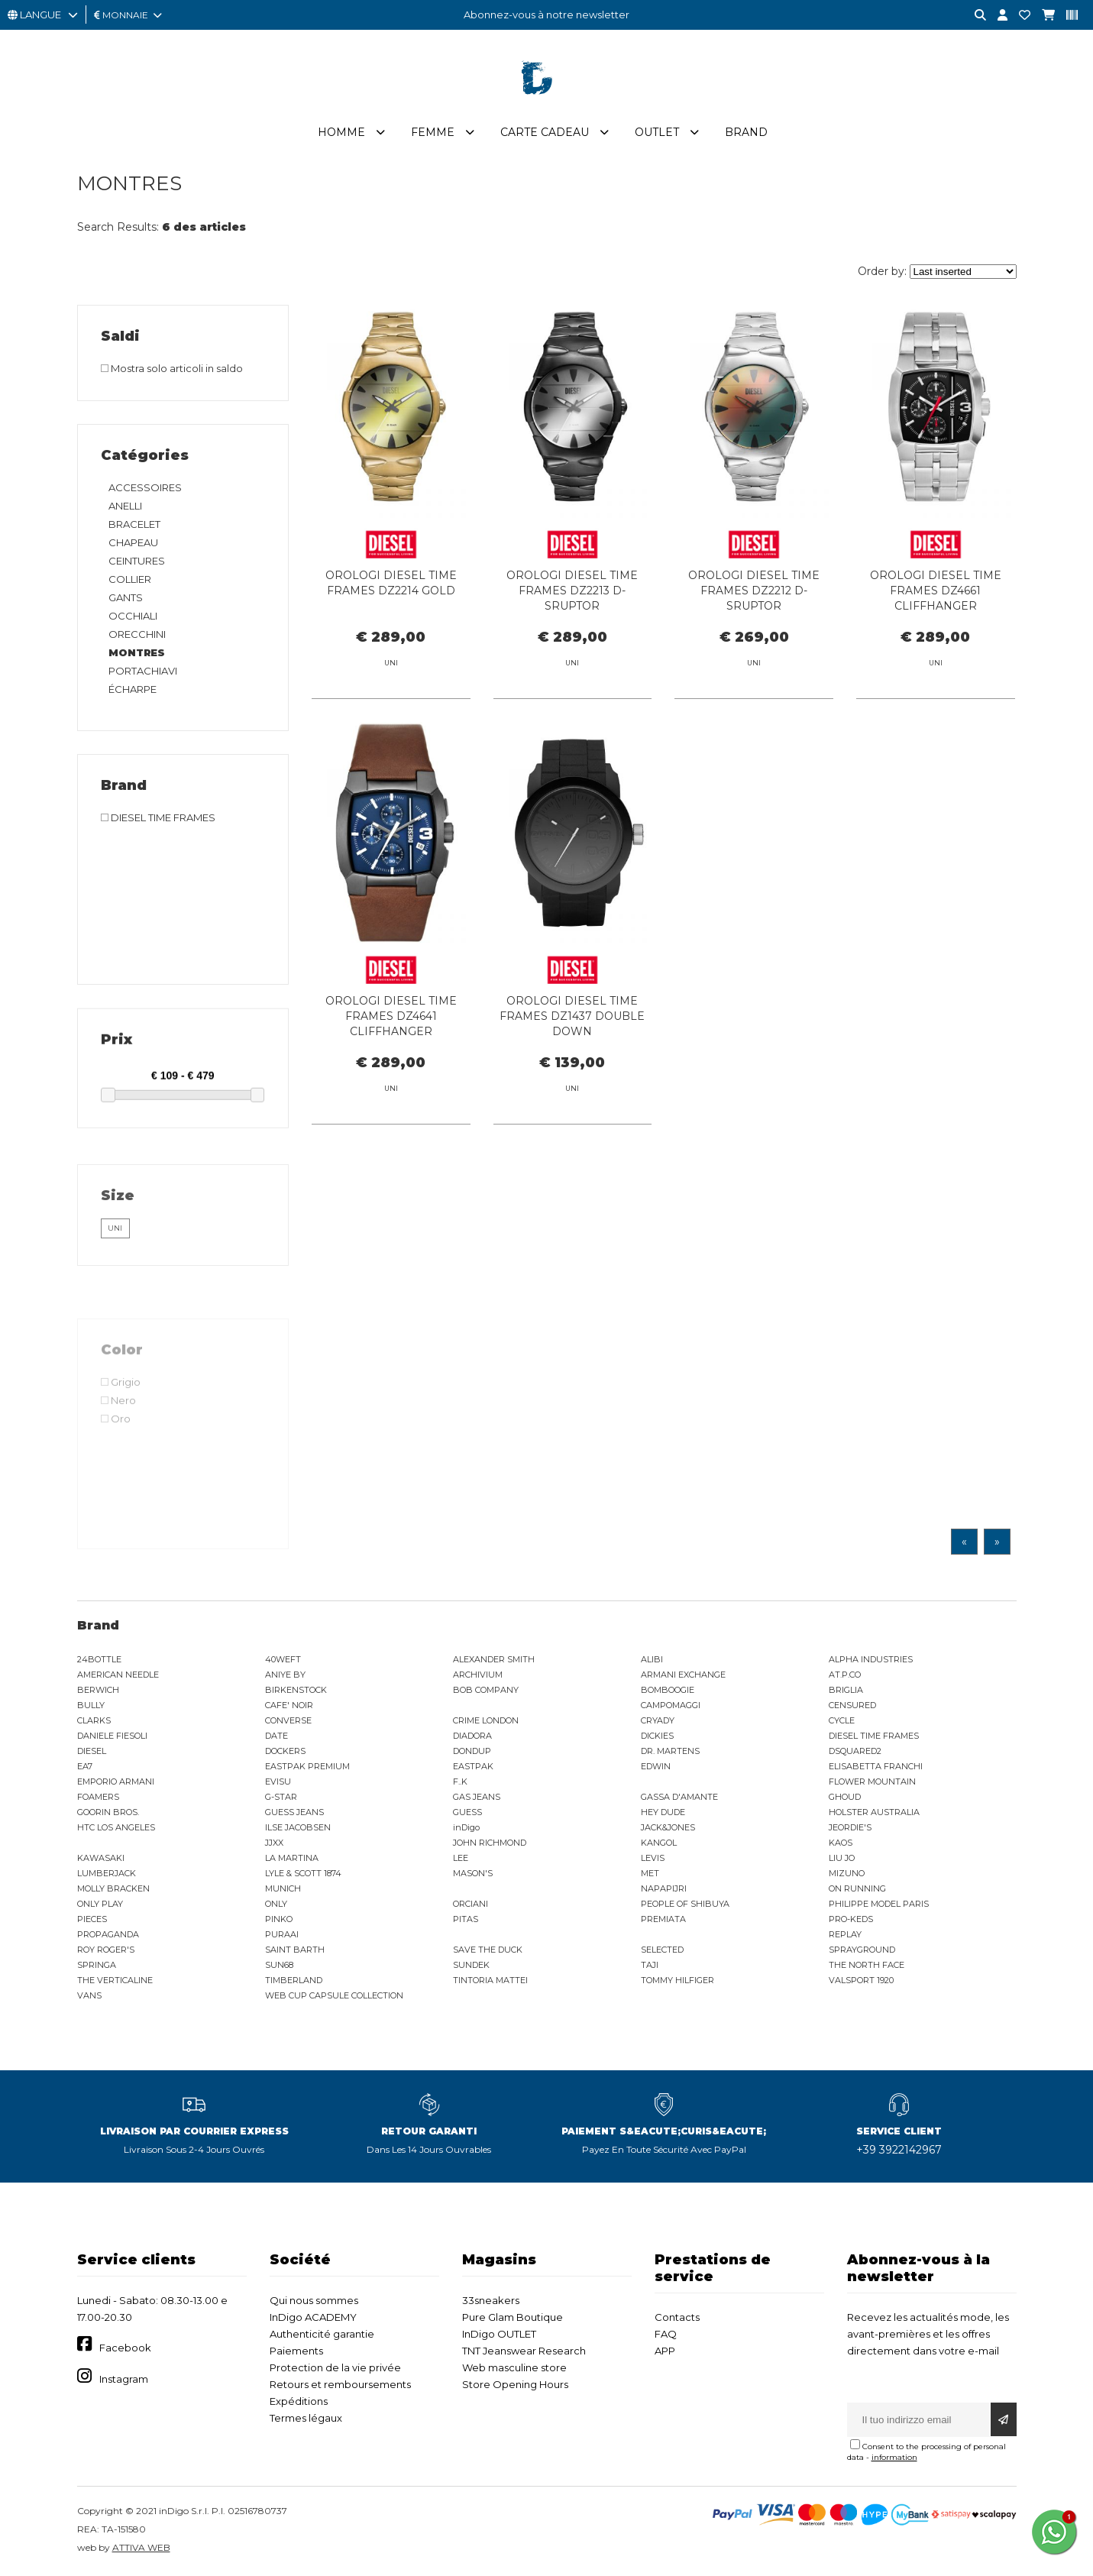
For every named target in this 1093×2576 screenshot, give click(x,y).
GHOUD (845, 1796)
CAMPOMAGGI (670, 1705)
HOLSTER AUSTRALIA (874, 1812)
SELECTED (662, 1949)
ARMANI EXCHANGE (683, 1674)
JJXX (274, 1842)
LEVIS (653, 1858)
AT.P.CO (845, 1674)
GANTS (125, 597)
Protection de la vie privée (335, 2367)
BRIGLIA (846, 1689)
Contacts (677, 2317)
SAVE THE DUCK (487, 1949)
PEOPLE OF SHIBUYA (685, 1903)
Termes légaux (306, 2418)
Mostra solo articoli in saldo (172, 368)
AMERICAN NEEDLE (118, 1674)
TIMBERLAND (293, 1980)
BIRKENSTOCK (296, 1689)
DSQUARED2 (855, 1751)
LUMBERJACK (106, 1873)
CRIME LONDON (486, 1720)
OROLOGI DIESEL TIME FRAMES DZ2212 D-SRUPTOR (754, 590)
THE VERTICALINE (115, 1980)
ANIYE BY (285, 1674)
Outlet (657, 132)
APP (665, 2351)
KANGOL (659, 1842)
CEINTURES (136, 561)
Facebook (125, 2347)
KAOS (840, 1842)
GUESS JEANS (294, 1812)
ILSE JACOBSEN (298, 1827)
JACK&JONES (668, 1827)
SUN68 (279, 1965)
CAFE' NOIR (289, 1705)
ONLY (276, 1903)
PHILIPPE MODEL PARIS (879, 1903)
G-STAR (281, 1796)
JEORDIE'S (850, 1827)
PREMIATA (663, 1919)
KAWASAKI (100, 1858)
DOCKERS (285, 1751)
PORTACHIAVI (142, 671)
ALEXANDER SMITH (494, 1659)
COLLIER (129, 579)
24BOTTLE (99, 1659)
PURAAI (282, 1934)
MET (650, 1873)
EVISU (278, 1781)
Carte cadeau (544, 132)
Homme (341, 132)
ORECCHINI (137, 634)
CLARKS (94, 1720)
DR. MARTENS (670, 1751)
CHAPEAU (133, 542)
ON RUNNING (857, 1888)
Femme (432, 132)
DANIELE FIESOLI (112, 1735)
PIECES (92, 1919)
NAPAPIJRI (664, 1888)
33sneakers (490, 2300)
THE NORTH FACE (866, 1965)
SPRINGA (96, 1965)
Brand (746, 132)
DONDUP (472, 1751)
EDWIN (656, 1766)
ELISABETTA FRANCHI (876, 1766)
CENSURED (852, 1705)
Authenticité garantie (322, 2334)
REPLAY (845, 1934)
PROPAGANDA (108, 1934)
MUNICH (283, 1888)
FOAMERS (98, 1796)
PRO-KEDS (851, 1919)
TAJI (649, 1965)
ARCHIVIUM (478, 1674)
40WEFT (283, 1659)
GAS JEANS (476, 1796)
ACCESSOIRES (145, 487)
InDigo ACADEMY (313, 2317)
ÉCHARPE (132, 689)
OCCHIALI (132, 616)
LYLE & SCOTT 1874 (303, 1873)
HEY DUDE (663, 1812)
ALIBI (652, 1659)
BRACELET (134, 524)
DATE (276, 1735)
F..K (460, 1781)
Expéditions (299, 2401)
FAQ (666, 2334)
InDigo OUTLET (499, 2334)
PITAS (465, 1919)
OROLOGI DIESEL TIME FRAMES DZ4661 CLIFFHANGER (935, 590)
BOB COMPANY (486, 1689)
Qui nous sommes (314, 2300)
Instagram (123, 2379)
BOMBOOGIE (667, 1689)
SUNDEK (471, 1965)
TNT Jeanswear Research (524, 2351)
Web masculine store (514, 2367)
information (894, 2457)
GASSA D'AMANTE (679, 1796)
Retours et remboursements (340, 2384)
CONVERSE (288, 1720)
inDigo (466, 1827)
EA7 (84, 1766)
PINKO (279, 1919)
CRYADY (657, 1720)
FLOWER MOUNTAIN (872, 1781)
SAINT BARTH (295, 1949)
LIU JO (842, 1858)
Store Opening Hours (515, 2384)
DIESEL (91, 1751)
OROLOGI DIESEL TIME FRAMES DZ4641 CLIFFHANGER (391, 1085)
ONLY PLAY (100, 1903)
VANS (89, 1995)
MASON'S (473, 1873)
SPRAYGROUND (862, 1949)
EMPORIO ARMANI (115, 1781)
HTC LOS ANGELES (116, 1827)
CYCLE (842, 1720)
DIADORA (472, 1735)
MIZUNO (847, 1873)
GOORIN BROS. (108, 1812)
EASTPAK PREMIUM (307, 1766)
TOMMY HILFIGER (677, 1980)
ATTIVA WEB (141, 2547)
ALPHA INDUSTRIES (871, 1659)
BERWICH (98, 1689)
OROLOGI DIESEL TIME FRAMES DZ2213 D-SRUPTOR (572, 590)
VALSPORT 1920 (861, 1980)
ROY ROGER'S (105, 1949)
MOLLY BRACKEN (113, 1888)
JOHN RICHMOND (489, 1842)
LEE (460, 1858)
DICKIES (657, 1735)
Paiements (296, 2351)
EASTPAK (473, 1766)
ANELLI (125, 506)
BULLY (91, 1705)
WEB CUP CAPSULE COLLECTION (334, 1995)
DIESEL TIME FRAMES (874, 1735)
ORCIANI (470, 1903)
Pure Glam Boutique (512, 2317)
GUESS (467, 1812)
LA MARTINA (292, 1858)
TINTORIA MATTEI (490, 1980)
